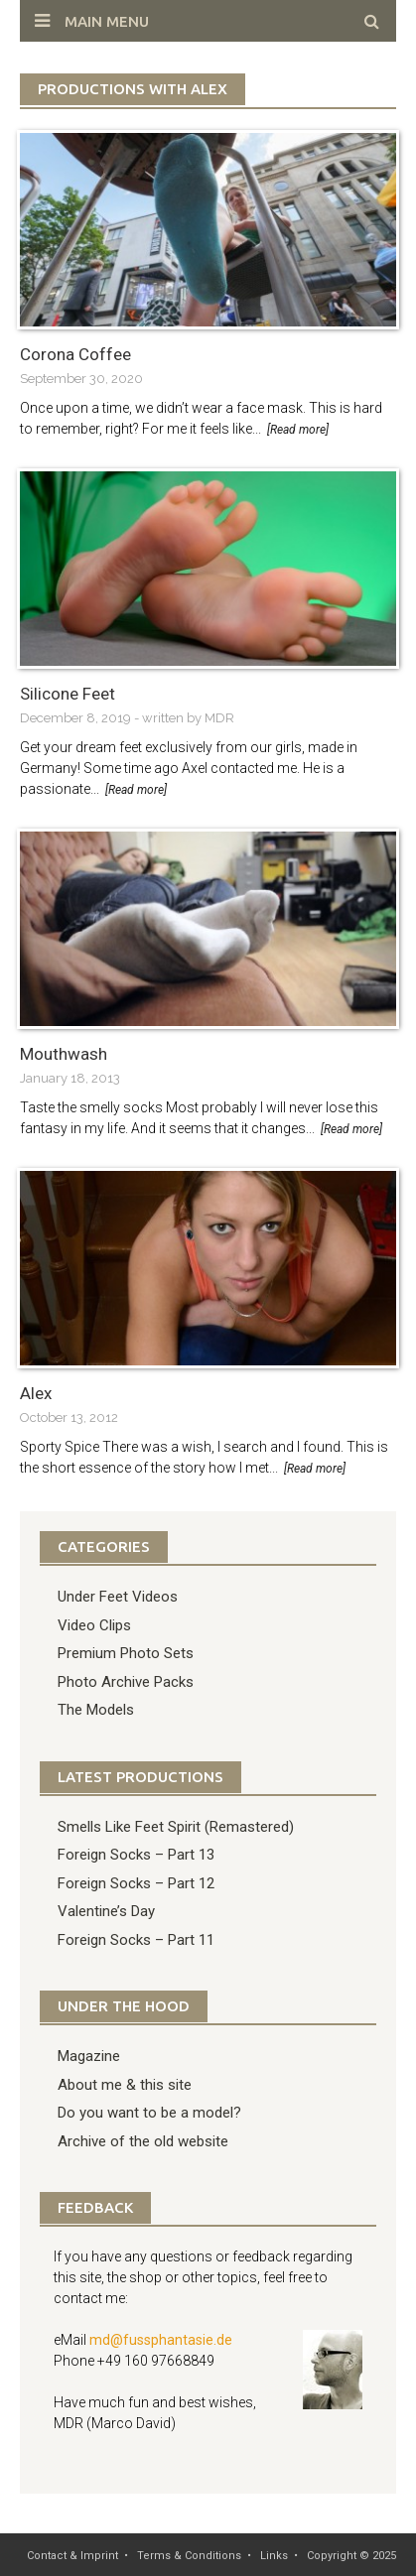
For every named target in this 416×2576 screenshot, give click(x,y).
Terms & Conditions (189, 2555)
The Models (96, 1710)
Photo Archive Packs (126, 1682)
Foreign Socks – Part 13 (136, 1855)
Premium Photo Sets (126, 1653)
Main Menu (107, 21)
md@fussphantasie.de (160, 2340)
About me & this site (125, 2085)
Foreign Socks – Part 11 (136, 1940)
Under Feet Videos (118, 1597)
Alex (36, 1393)
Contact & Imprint (72, 2555)
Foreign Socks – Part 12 (136, 1883)
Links (274, 2555)
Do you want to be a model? (149, 2113)
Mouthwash (63, 1054)
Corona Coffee (75, 354)
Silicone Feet (67, 694)
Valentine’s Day (106, 1911)
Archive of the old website (143, 2141)
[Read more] (298, 430)
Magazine (89, 2056)
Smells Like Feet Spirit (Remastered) (176, 1827)
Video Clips (94, 1625)
